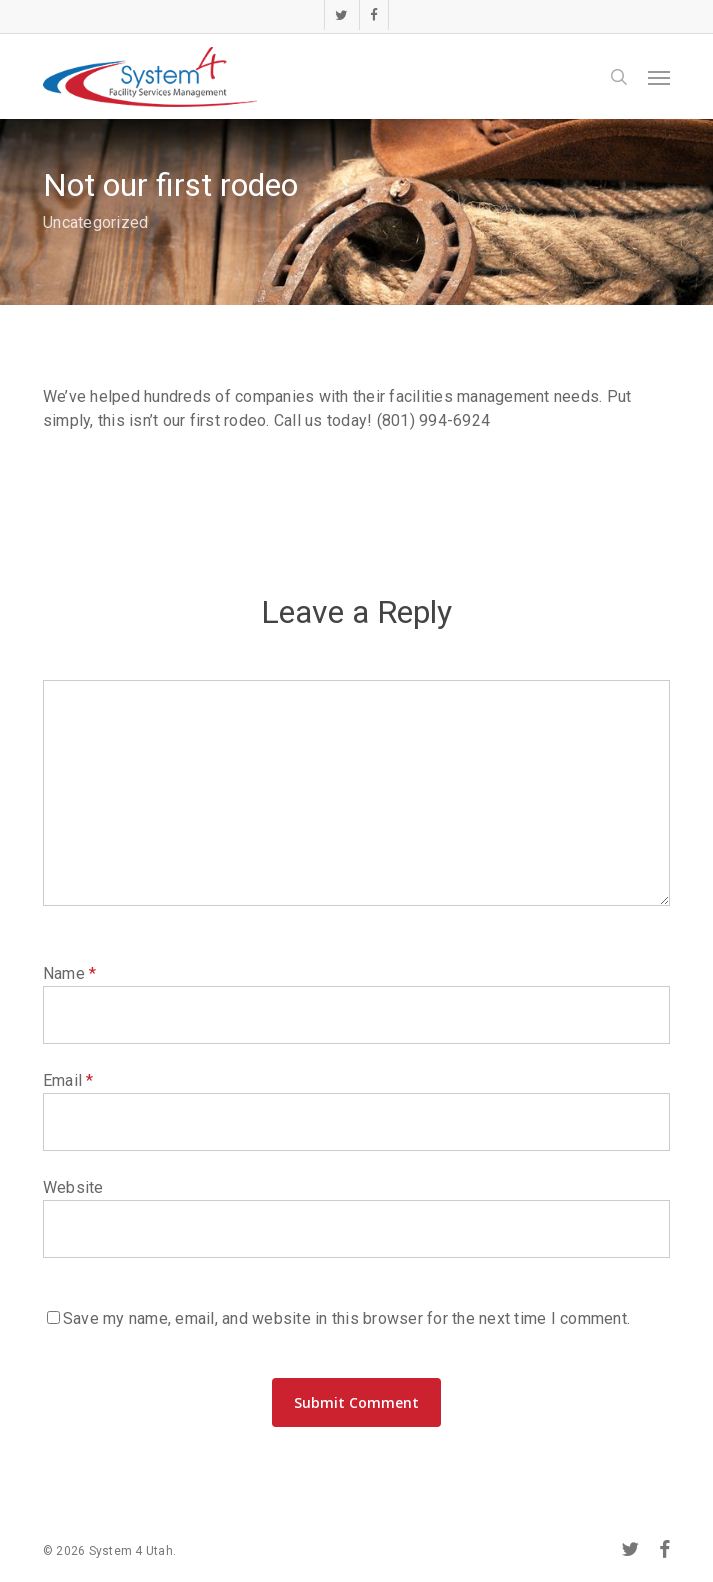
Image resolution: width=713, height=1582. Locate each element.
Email (68, 1080)
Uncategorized (95, 222)
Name (70, 973)
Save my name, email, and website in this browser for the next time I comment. (346, 1318)
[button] (659, 77)
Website (73, 1187)
